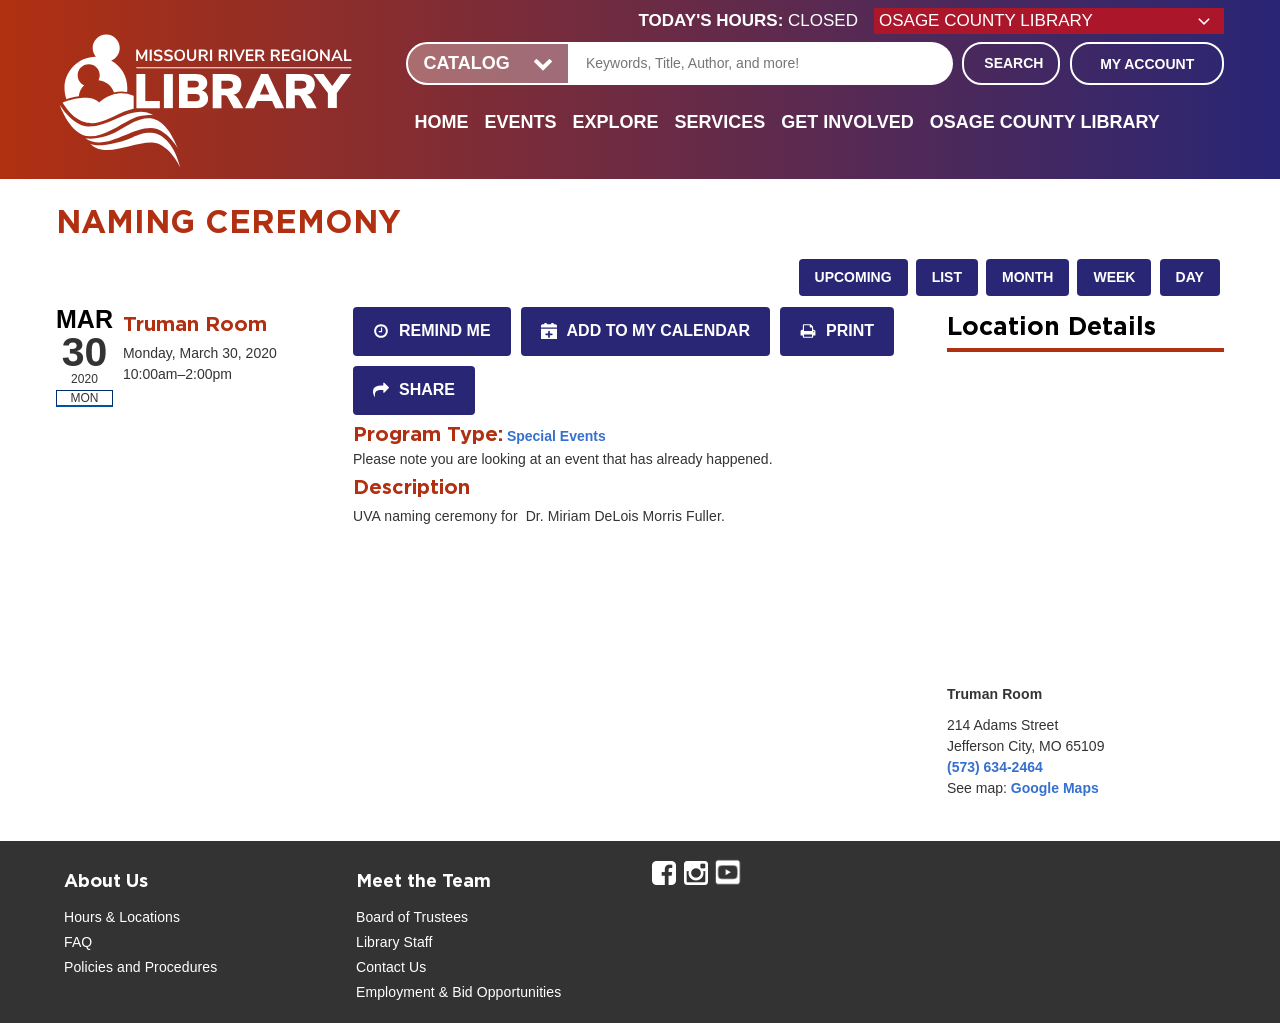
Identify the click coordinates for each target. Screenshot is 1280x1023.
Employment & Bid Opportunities (458, 992)
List (947, 277)
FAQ (78, 942)
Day (1190, 277)
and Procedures (165, 967)
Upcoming (853, 277)
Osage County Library (1045, 122)
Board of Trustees (412, 917)
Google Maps (1055, 788)
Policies (88, 967)
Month (1027, 277)
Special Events (556, 436)
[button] (756, 21)
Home (441, 122)
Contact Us (391, 967)
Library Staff (394, 942)
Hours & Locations (122, 917)
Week (1114, 277)
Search (1013, 63)
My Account (1147, 64)
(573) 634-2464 (995, 767)
